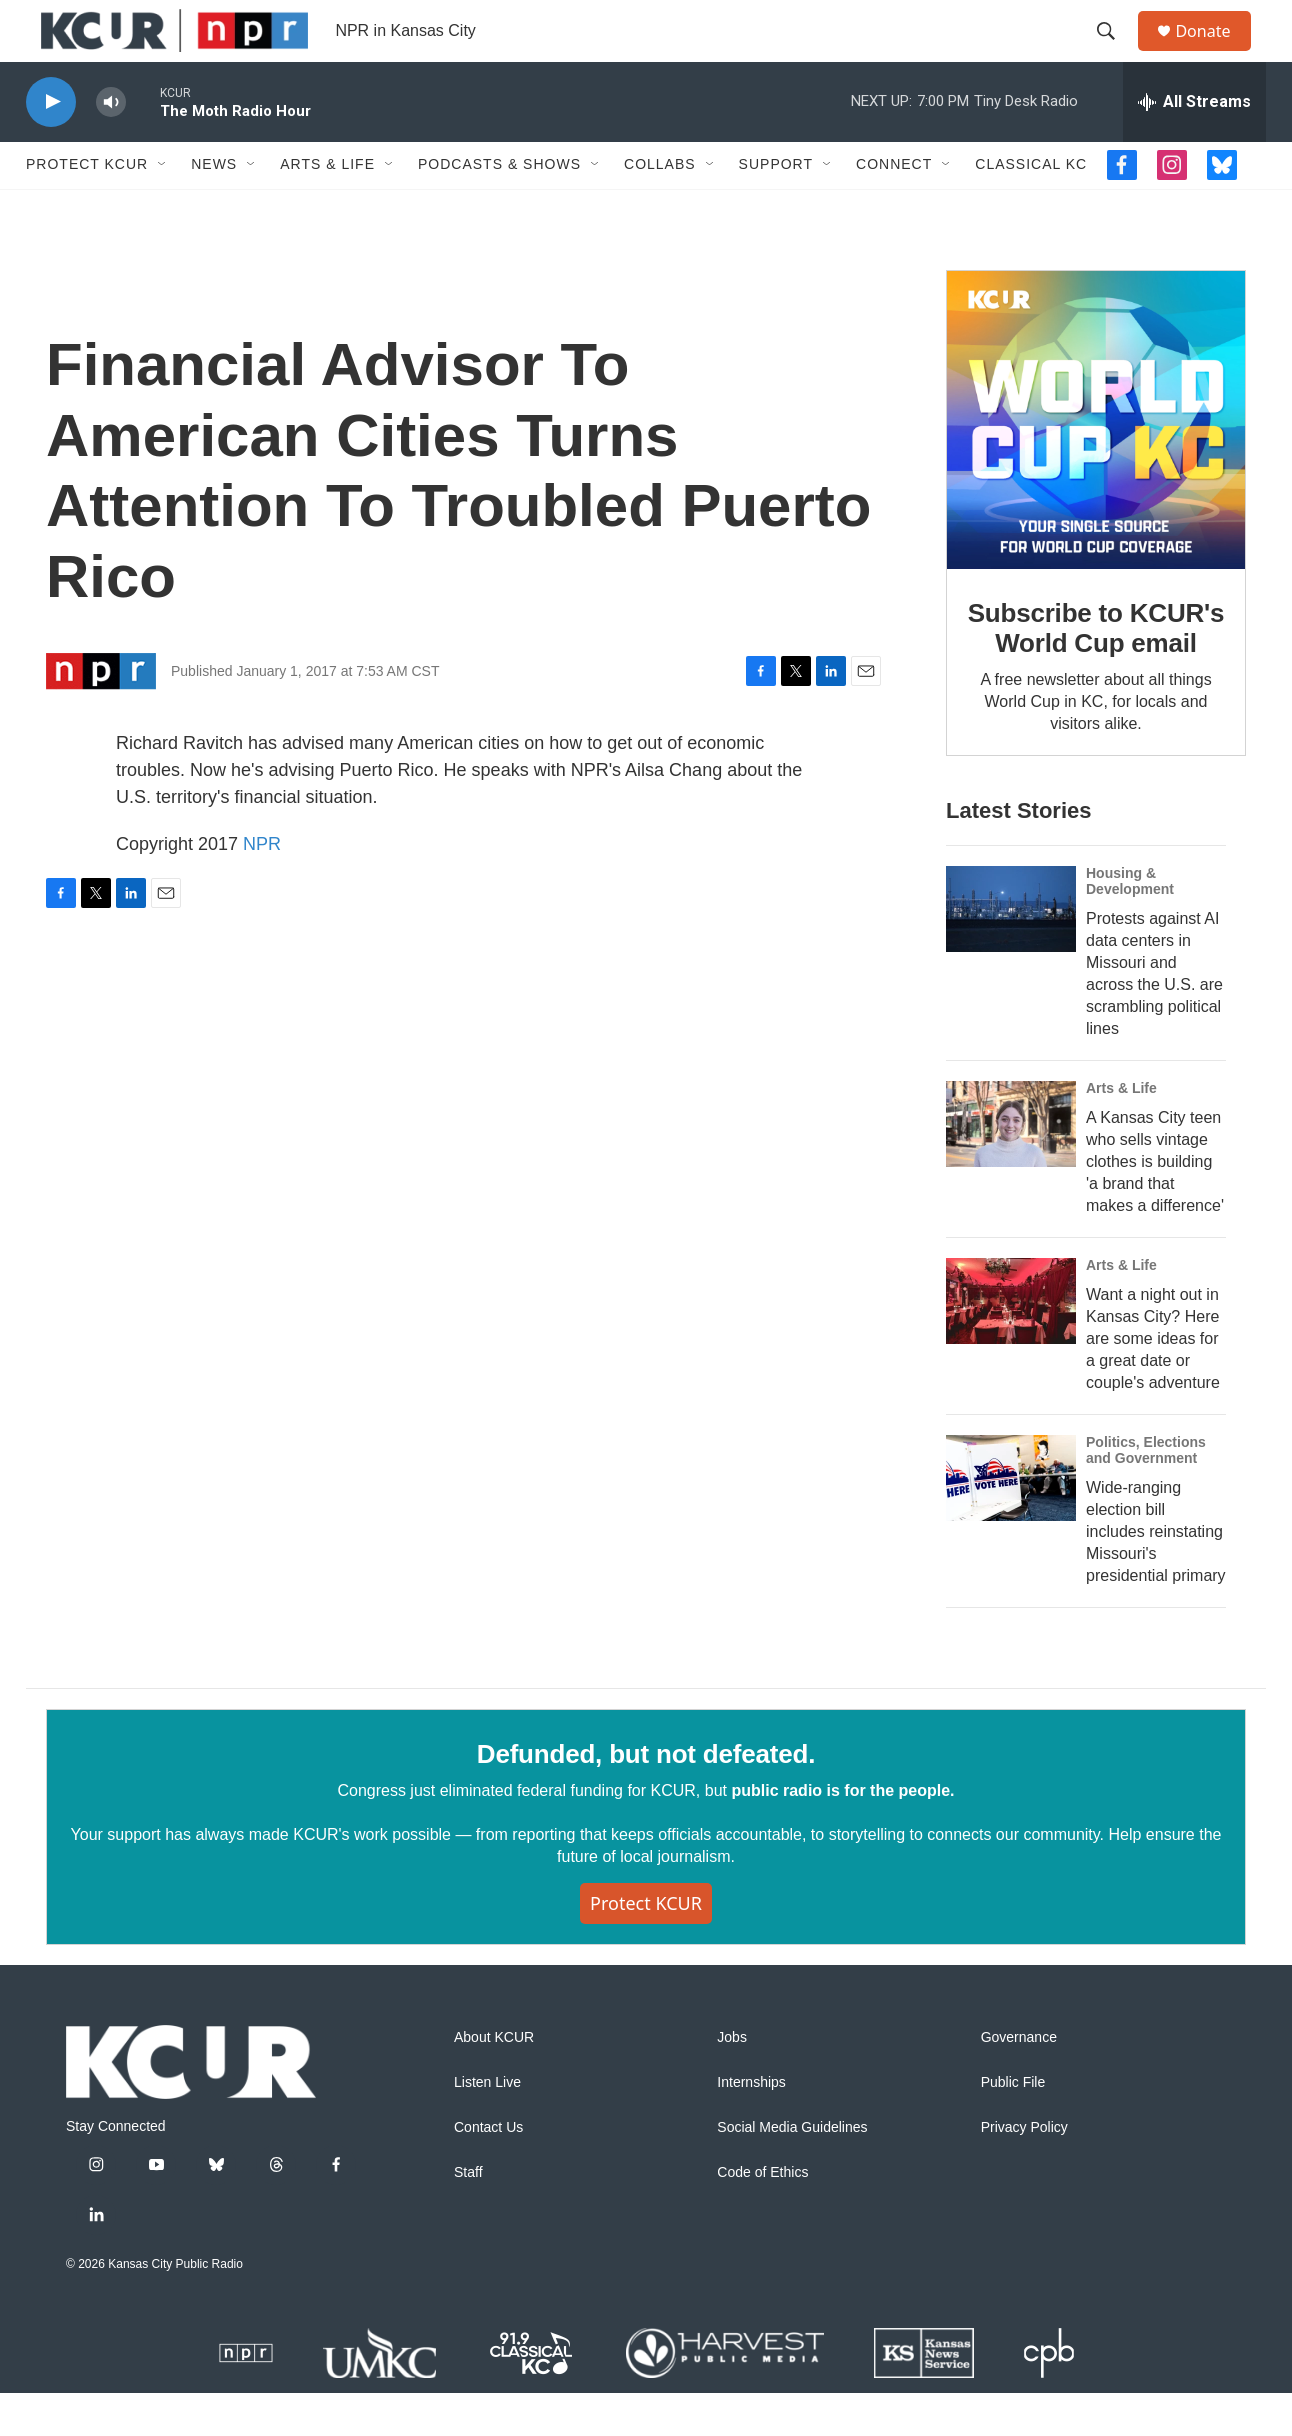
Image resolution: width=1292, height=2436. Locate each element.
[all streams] (1194, 145)
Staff (468, 2215)
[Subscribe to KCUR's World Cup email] (1096, 463)
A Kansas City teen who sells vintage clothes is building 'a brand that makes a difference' (1155, 1205)
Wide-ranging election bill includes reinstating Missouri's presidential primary (1156, 1574)
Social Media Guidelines (792, 2170)
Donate (1215, 52)
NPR (262, 887)
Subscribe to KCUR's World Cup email (1096, 671)
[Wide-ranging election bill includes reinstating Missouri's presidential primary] (1011, 1522)
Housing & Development (1130, 925)
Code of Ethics (762, 2215)
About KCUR (494, 2080)
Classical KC (1031, 208)
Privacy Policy (1024, 2170)
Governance (1019, 2080)
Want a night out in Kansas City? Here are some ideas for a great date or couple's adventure (1153, 1382)
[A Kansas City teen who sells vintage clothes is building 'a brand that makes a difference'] (1011, 1168)
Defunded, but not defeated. (646, 1797)
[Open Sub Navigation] (163, 208)
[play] (51, 145)
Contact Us (488, 2170)
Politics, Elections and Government (1146, 1494)
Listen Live (487, 2125)
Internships (751, 2125)
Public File (1013, 2125)
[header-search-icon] (1115, 53)
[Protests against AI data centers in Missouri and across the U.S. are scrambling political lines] (1011, 953)
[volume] (111, 145)
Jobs (732, 2080)
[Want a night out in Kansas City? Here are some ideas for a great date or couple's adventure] (1011, 1345)
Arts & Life (327, 208)
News (214, 208)
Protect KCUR (87, 208)
